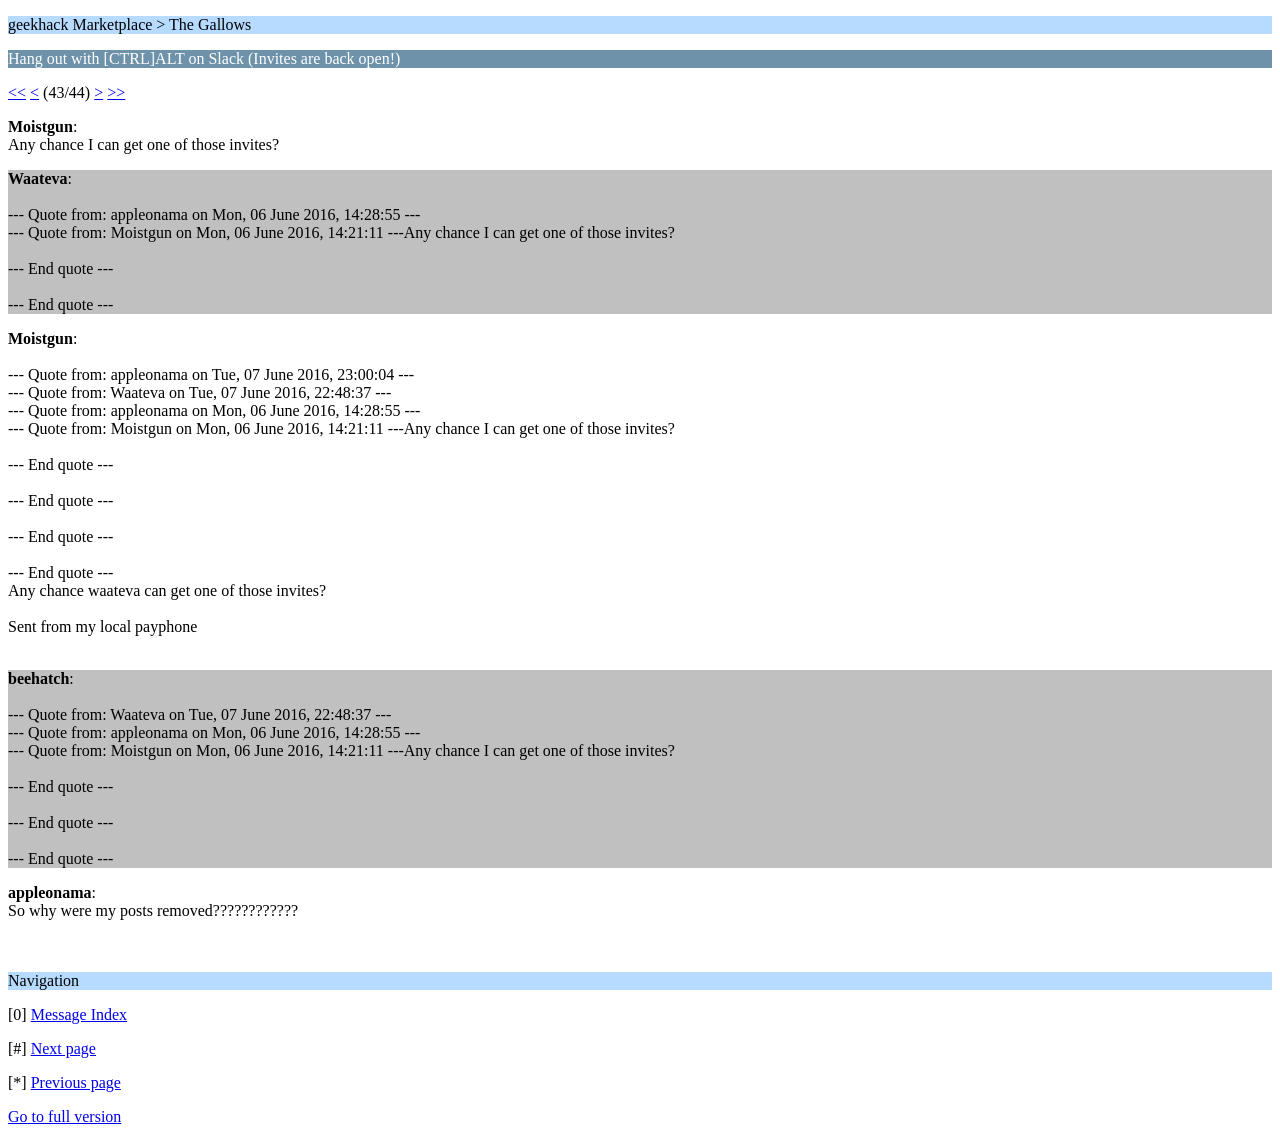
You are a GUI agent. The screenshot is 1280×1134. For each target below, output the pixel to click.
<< (17, 92)
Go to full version (64, 1116)
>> (116, 92)
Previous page (76, 1082)
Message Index (79, 1014)
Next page (63, 1048)
